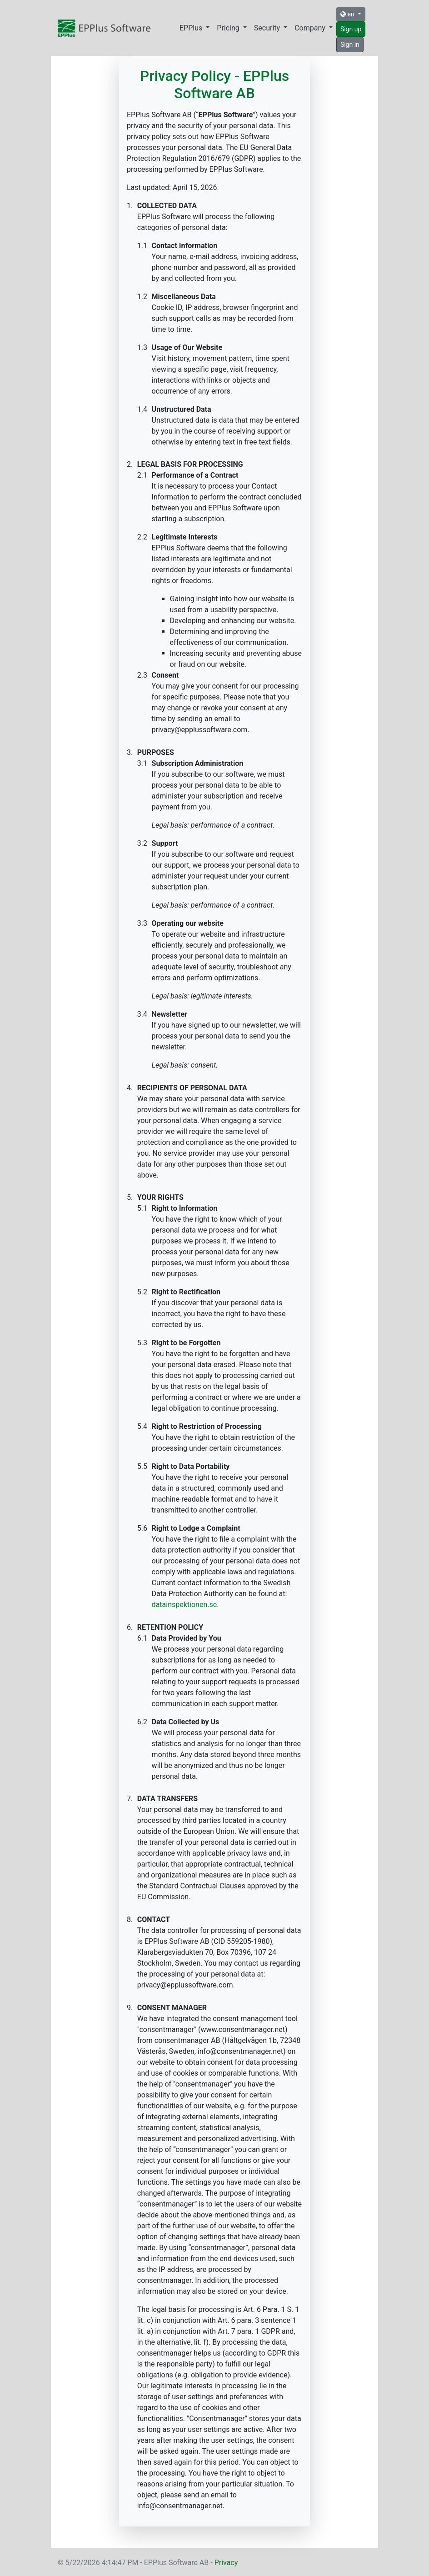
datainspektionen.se (184, 1604)
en (348, 14)
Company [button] (310, 28)
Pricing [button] (229, 28)
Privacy (226, 2562)
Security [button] (268, 28)
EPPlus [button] (192, 28)
